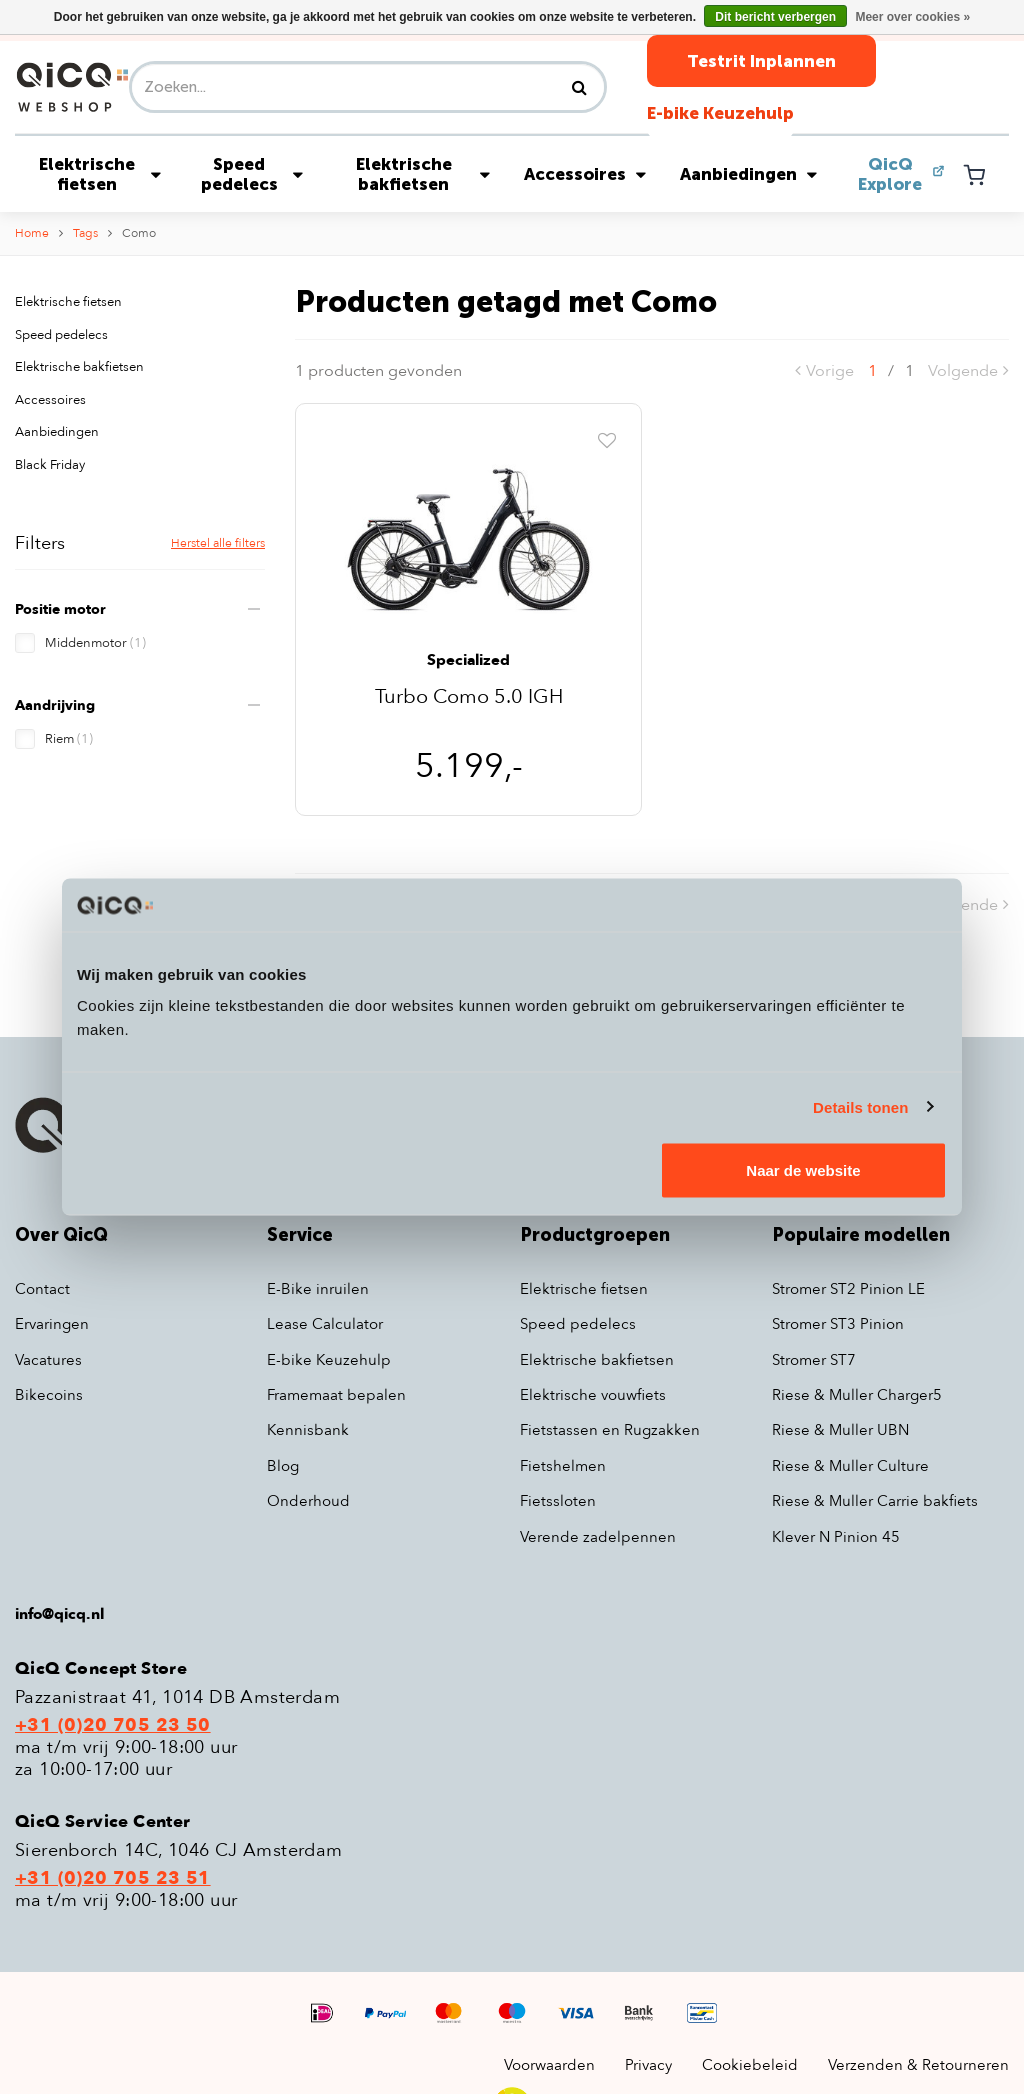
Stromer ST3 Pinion (838, 1324)
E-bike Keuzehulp (720, 113)
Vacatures (48, 1360)
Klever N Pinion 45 (836, 1537)
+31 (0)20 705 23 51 (113, 1879)
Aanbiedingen (748, 174)
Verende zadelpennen (598, 1537)
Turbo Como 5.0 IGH (469, 698)
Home (32, 233)
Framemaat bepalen (336, 1395)
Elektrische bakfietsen (423, 174)
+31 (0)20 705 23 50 (113, 1726)
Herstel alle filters (218, 543)
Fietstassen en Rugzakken (610, 1430)
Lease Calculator (325, 1324)
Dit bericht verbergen (775, 17)
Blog (283, 1466)
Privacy (648, 2065)
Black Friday (50, 465)
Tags (85, 233)
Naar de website (803, 1170)
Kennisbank (308, 1430)
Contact (42, 1289)
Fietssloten (558, 1501)
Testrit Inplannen (761, 61)
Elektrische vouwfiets (593, 1395)
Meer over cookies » (912, 17)
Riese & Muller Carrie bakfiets (875, 1501)
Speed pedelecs (252, 174)
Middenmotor (95, 643)
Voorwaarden (549, 2065)
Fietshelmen (563, 1466)
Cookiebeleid (750, 2065)
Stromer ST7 (814, 1360)
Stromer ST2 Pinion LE (848, 1289)
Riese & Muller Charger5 (857, 1395)
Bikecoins (49, 1395)
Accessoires (585, 174)
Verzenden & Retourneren (918, 2065)
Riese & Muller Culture (850, 1466)
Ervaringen (52, 1324)
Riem (69, 739)
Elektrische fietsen (100, 174)
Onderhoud (308, 1501)
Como (139, 233)
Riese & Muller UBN (840, 1430)
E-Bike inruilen (318, 1289)
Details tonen (860, 1106)
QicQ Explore (890, 174)
